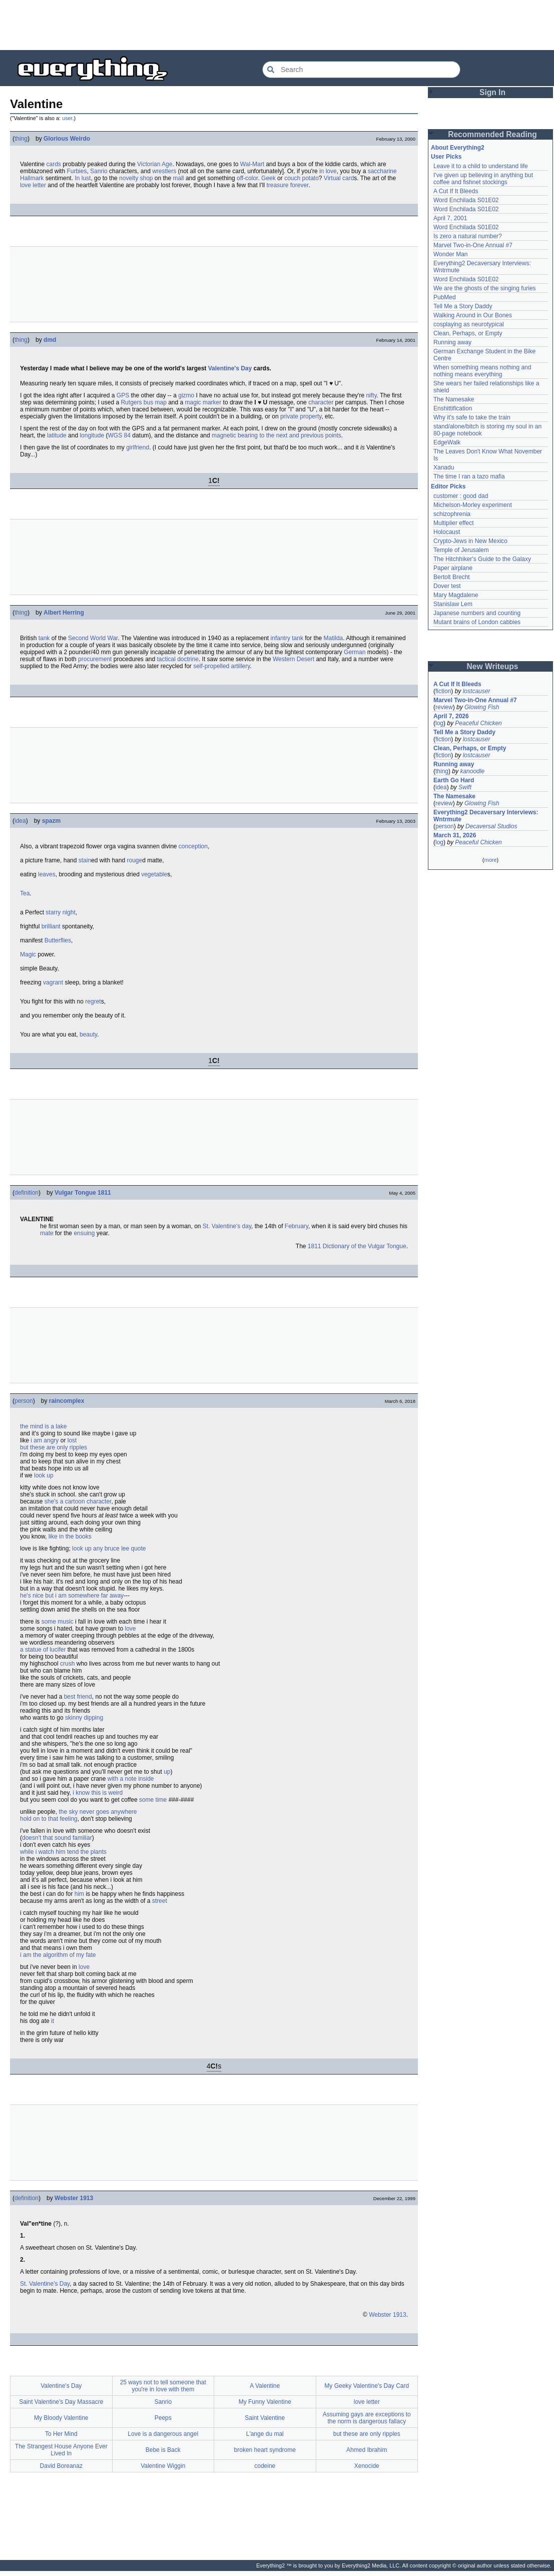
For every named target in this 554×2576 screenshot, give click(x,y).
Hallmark (32, 178)
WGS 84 (119, 435)
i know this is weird (98, 1792)
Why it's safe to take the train (471, 417)
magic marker (203, 402)
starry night (60, 912)
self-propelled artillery (221, 666)
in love (328, 171)
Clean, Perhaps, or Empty (467, 333)
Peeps (163, 2417)
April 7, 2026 (451, 716)
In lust (83, 178)
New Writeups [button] (492, 666)
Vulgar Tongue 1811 (83, 1192)
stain (85, 860)
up (167, 1771)
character (320, 402)
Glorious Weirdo (67, 138)
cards (53, 164)
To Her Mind (61, 2433)
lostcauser (476, 691)
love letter (33, 185)
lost (72, 1440)
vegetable (154, 874)
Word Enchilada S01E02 (466, 200)
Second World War (93, 638)
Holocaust (446, 532)
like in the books (70, 1536)
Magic (28, 954)
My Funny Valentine (265, 2401)
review (444, 707)
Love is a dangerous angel (163, 2433)
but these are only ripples (53, 1447)
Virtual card (339, 178)
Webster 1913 (74, 2198)
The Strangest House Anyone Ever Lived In (61, 2450)
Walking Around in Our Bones (472, 315)
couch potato (301, 178)
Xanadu (443, 467)
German (354, 652)
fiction (443, 691)
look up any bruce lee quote (109, 1548)
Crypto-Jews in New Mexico (470, 541)
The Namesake (453, 399)
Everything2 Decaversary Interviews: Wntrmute (485, 816)
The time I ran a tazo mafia (469, 476)
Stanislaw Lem (452, 604)
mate (47, 1233)
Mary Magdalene (455, 595)
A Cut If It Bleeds (455, 191)
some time (153, 1799)
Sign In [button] (492, 92)
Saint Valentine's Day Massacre (61, 2401)
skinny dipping (84, 1717)
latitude (57, 435)
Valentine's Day (230, 368)
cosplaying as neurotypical (468, 324)
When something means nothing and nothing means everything (482, 371)
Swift (464, 787)
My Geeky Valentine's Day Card (366, 2385)
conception (193, 846)
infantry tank (287, 638)
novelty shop (136, 178)
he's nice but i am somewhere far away (72, 1595)
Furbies (77, 171)
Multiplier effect (453, 523)
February (296, 1226)
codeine (264, 2465)
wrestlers (164, 171)
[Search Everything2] (361, 69)
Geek (268, 178)
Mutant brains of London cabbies (476, 622)
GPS (123, 395)
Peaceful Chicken (478, 723)
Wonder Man (450, 254)
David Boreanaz (61, 2465)
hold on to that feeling (49, 1818)
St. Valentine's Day (45, 2283)
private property (300, 416)
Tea (25, 893)
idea (20, 820)
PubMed (444, 297)
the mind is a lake (43, 1426)
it (52, 2020)
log (439, 723)
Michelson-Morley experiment (472, 504)
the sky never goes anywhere (98, 1811)
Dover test (447, 586)
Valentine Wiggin (163, 2465)
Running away (452, 342)
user (67, 118)
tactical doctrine (178, 659)
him (79, 1893)
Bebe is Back (163, 2449)
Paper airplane (452, 568)
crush (67, 1663)
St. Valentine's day (227, 1226)
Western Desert (293, 659)
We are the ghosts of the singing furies (484, 288)
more (490, 860)
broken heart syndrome (265, 2449)
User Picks (446, 156)
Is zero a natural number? (467, 236)
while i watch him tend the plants (63, 1851)
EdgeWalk (446, 442)
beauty (88, 1034)
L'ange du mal (265, 2433)
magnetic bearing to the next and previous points (276, 435)
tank (44, 638)
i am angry (45, 1440)
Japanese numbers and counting (476, 613)
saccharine (382, 171)
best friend (78, 1696)
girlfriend (137, 447)
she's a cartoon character (78, 1501)
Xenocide (366, 2465)
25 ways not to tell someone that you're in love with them (163, 2386)
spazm (51, 820)
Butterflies (58, 940)
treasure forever (287, 185)
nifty (371, 395)
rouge (134, 860)
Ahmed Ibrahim (366, 2449)
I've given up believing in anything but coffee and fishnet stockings (483, 179)
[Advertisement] (277, 25)
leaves (47, 874)
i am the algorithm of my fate (58, 1954)
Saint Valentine (265, 2417)
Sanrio (99, 171)
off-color (247, 178)
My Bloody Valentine (61, 2417)
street (159, 1900)
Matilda (333, 638)
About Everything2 (457, 147)
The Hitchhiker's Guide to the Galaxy (482, 559)
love (130, 1628)
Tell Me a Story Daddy (462, 306)
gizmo (186, 395)
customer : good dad (460, 495)
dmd (50, 339)
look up (44, 1475)
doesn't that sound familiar (57, 1837)
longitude (92, 435)
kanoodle (472, 771)
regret (93, 1001)
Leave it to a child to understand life (480, 166)
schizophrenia (451, 514)
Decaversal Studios (491, 826)
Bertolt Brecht (451, 577)
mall (178, 178)
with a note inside (131, 1778)
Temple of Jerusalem (461, 550)
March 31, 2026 (454, 835)
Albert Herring (64, 612)
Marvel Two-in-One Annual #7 (472, 245)
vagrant (53, 982)
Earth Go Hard (453, 780)
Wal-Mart (252, 164)
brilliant (51, 926)
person (24, 1400)
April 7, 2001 (450, 218)
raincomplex (67, 1400)
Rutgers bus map (143, 402)
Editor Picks (448, 486)
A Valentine (265, 2385)
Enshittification (452, 408)
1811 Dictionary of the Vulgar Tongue (357, 1246)
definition (27, 1192)
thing (21, 138)
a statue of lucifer (43, 1649)
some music (58, 1621)
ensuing (84, 1233)
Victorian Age (155, 164)
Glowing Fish (481, 707)
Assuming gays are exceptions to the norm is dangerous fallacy (367, 2418)
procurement (95, 659)
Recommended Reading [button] (492, 134)
